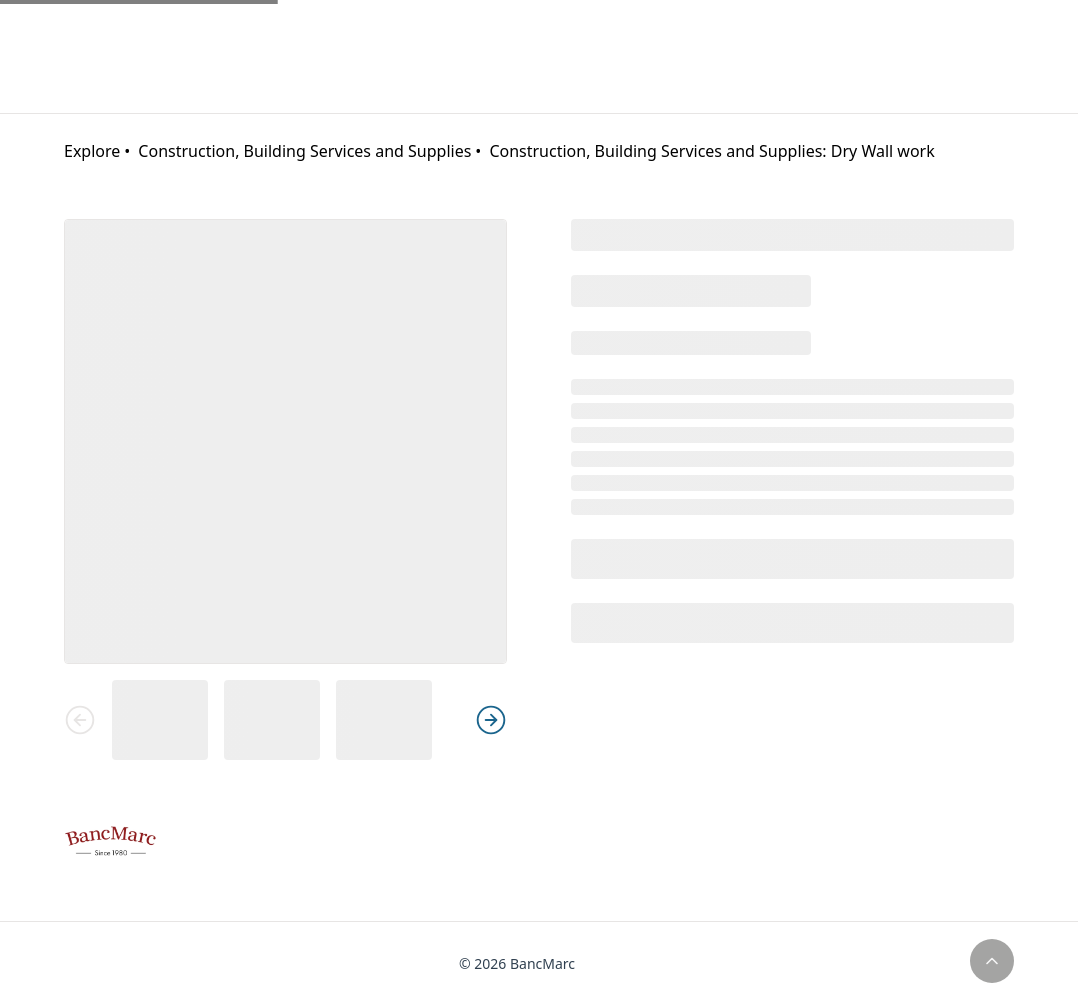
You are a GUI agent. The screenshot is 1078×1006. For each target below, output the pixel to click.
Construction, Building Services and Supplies (304, 151)
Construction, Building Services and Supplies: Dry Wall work (711, 151)
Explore (92, 151)
